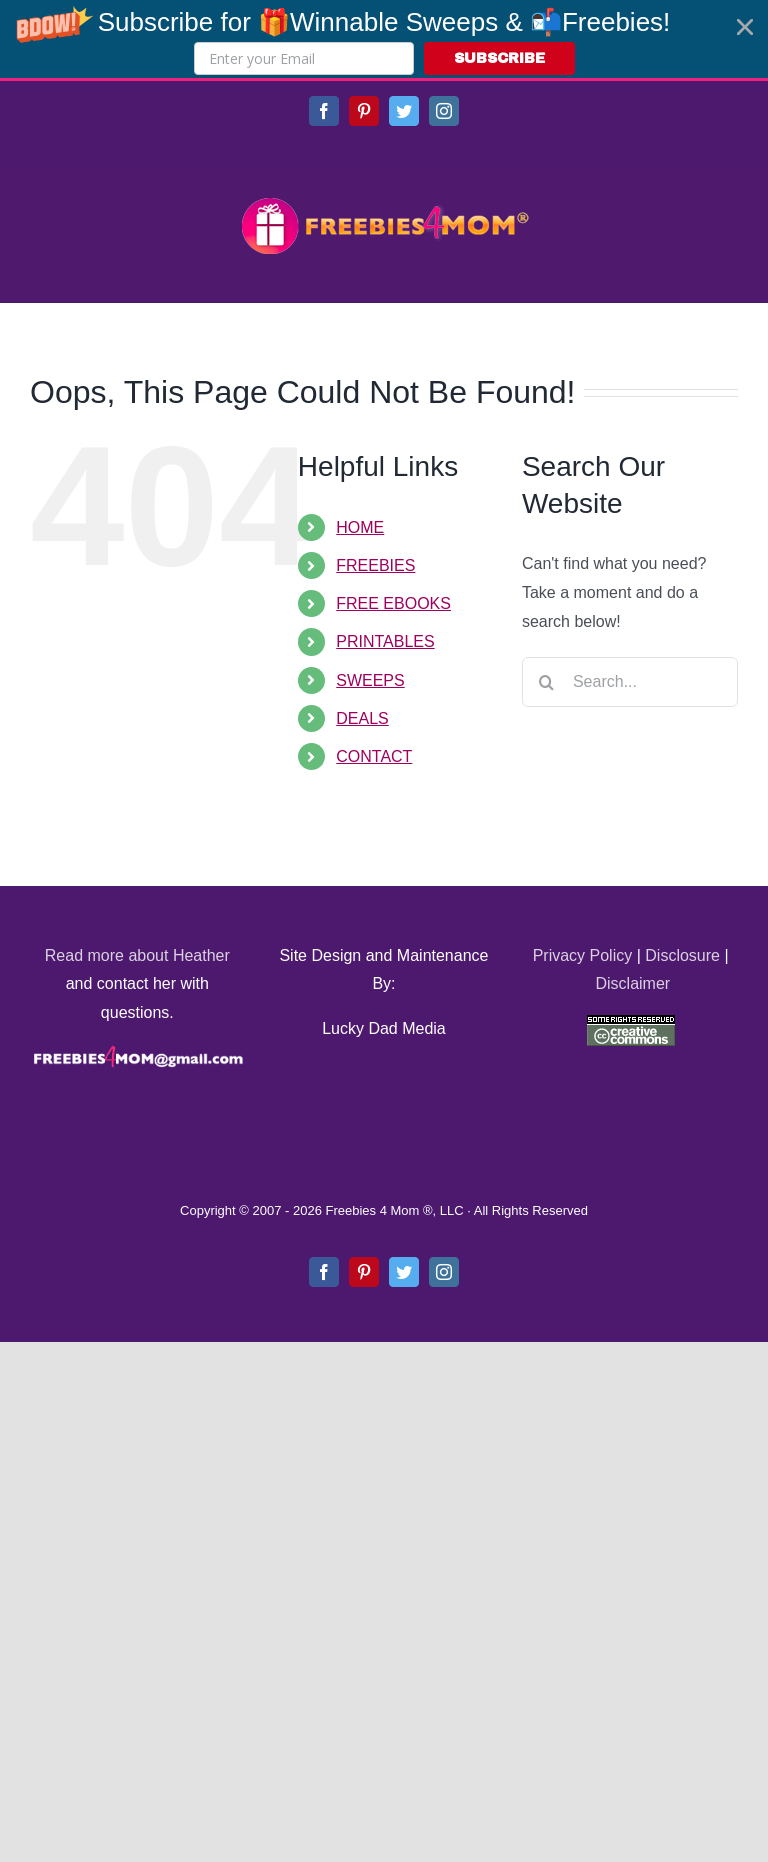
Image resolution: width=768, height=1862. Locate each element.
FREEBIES (375, 565)
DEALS (362, 718)
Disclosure (682, 955)
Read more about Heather (137, 955)
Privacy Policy (583, 955)
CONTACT (374, 756)
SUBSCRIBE (499, 58)
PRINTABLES (385, 641)
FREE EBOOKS (393, 603)
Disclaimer (632, 983)
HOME (360, 527)
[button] (384, 39)
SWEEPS (370, 680)
